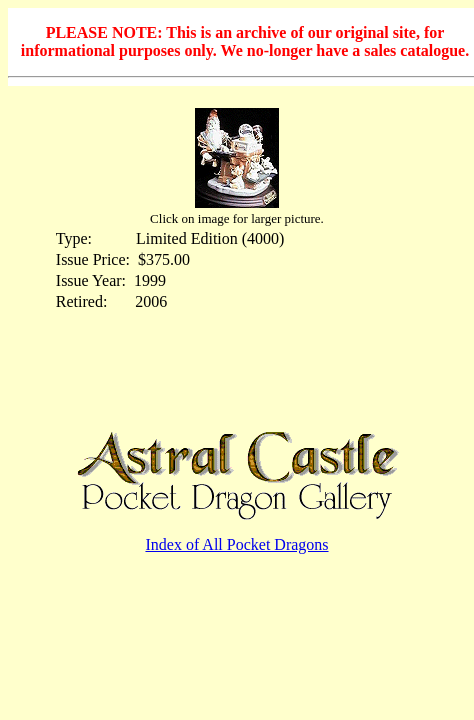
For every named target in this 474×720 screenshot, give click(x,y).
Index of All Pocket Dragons (236, 544)
